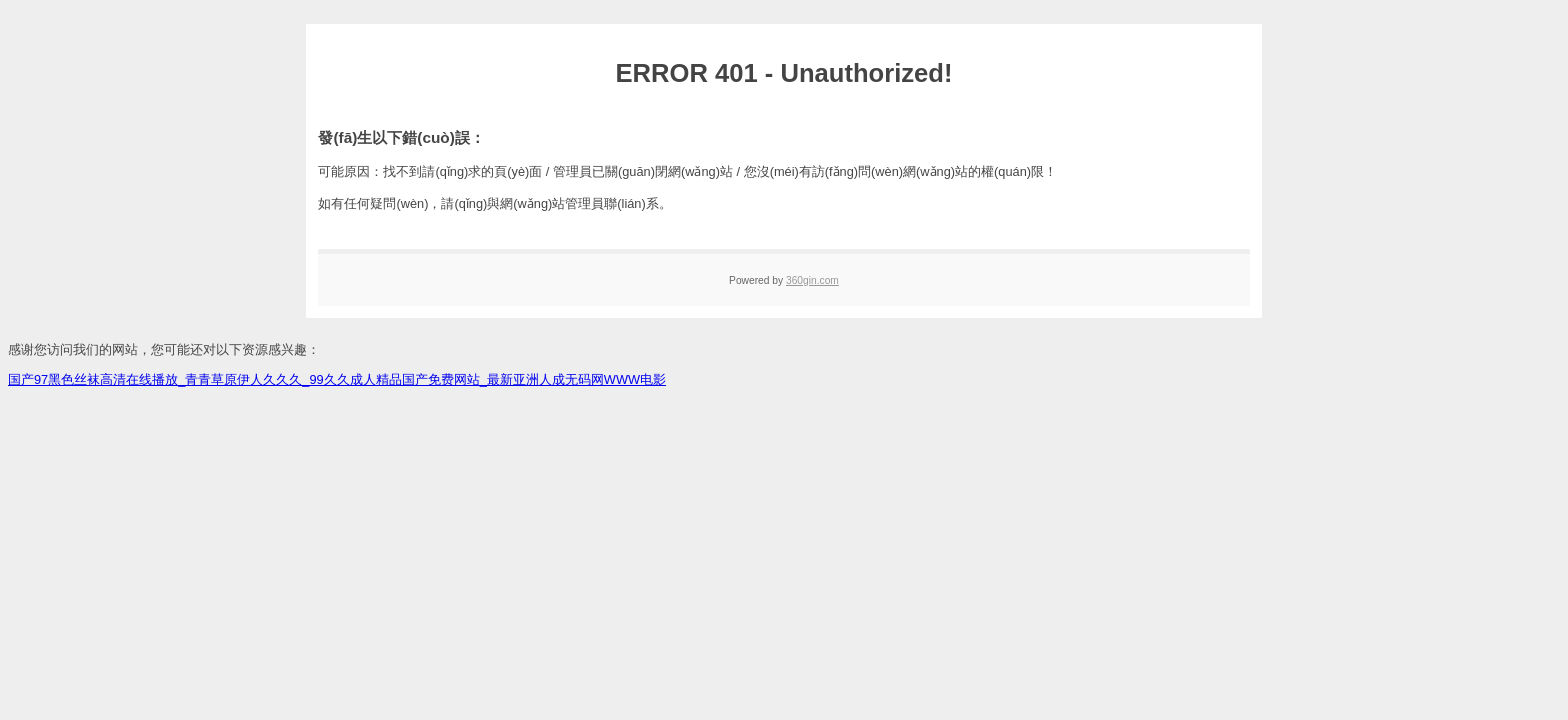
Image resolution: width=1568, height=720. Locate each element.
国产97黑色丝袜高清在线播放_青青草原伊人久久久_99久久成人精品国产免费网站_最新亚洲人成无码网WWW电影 (337, 379)
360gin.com (812, 280)
